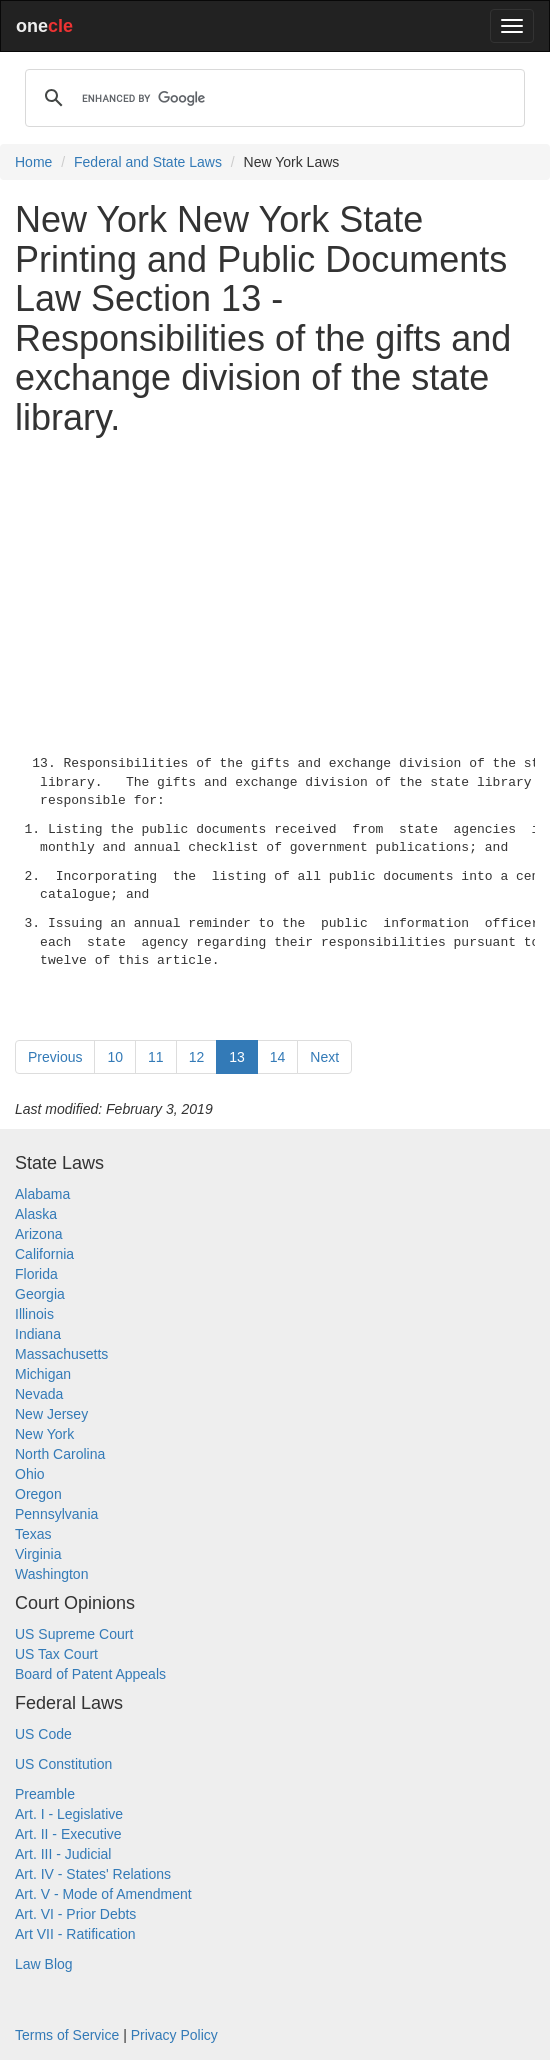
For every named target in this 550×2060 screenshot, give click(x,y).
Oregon (38, 1494)
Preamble (45, 1794)
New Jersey (51, 1414)
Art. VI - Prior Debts (75, 1914)
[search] (272, 98)
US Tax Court (56, 1654)
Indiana (38, 1334)
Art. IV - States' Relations (93, 1874)
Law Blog (44, 1964)
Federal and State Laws (148, 162)
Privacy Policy (174, 2035)
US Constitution (63, 1764)
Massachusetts (61, 1354)
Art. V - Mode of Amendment (103, 1894)
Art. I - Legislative (69, 1814)
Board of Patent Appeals (90, 1674)
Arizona (38, 1234)
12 (197, 1057)
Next (324, 1057)
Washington (51, 1574)
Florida (36, 1274)
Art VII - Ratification (75, 1934)
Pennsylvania (56, 1514)
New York (44, 1434)
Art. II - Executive (68, 1834)
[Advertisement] (275, 592)
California (44, 1254)
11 (156, 1057)
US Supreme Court (74, 1634)
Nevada (39, 1394)
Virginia (38, 1554)
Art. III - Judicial (63, 1854)
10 (115, 1057)
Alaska (36, 1214)
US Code (43, 1734)
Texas (33, 1534)
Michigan (43, 1374)
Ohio (30, 1474)
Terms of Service (67, 2035)
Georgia (40, 1294)
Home (33, 162)
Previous (55, 1057)
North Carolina (60, 1454)
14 (278, 1057)
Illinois (34, 1314)
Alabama (42, 1194)
